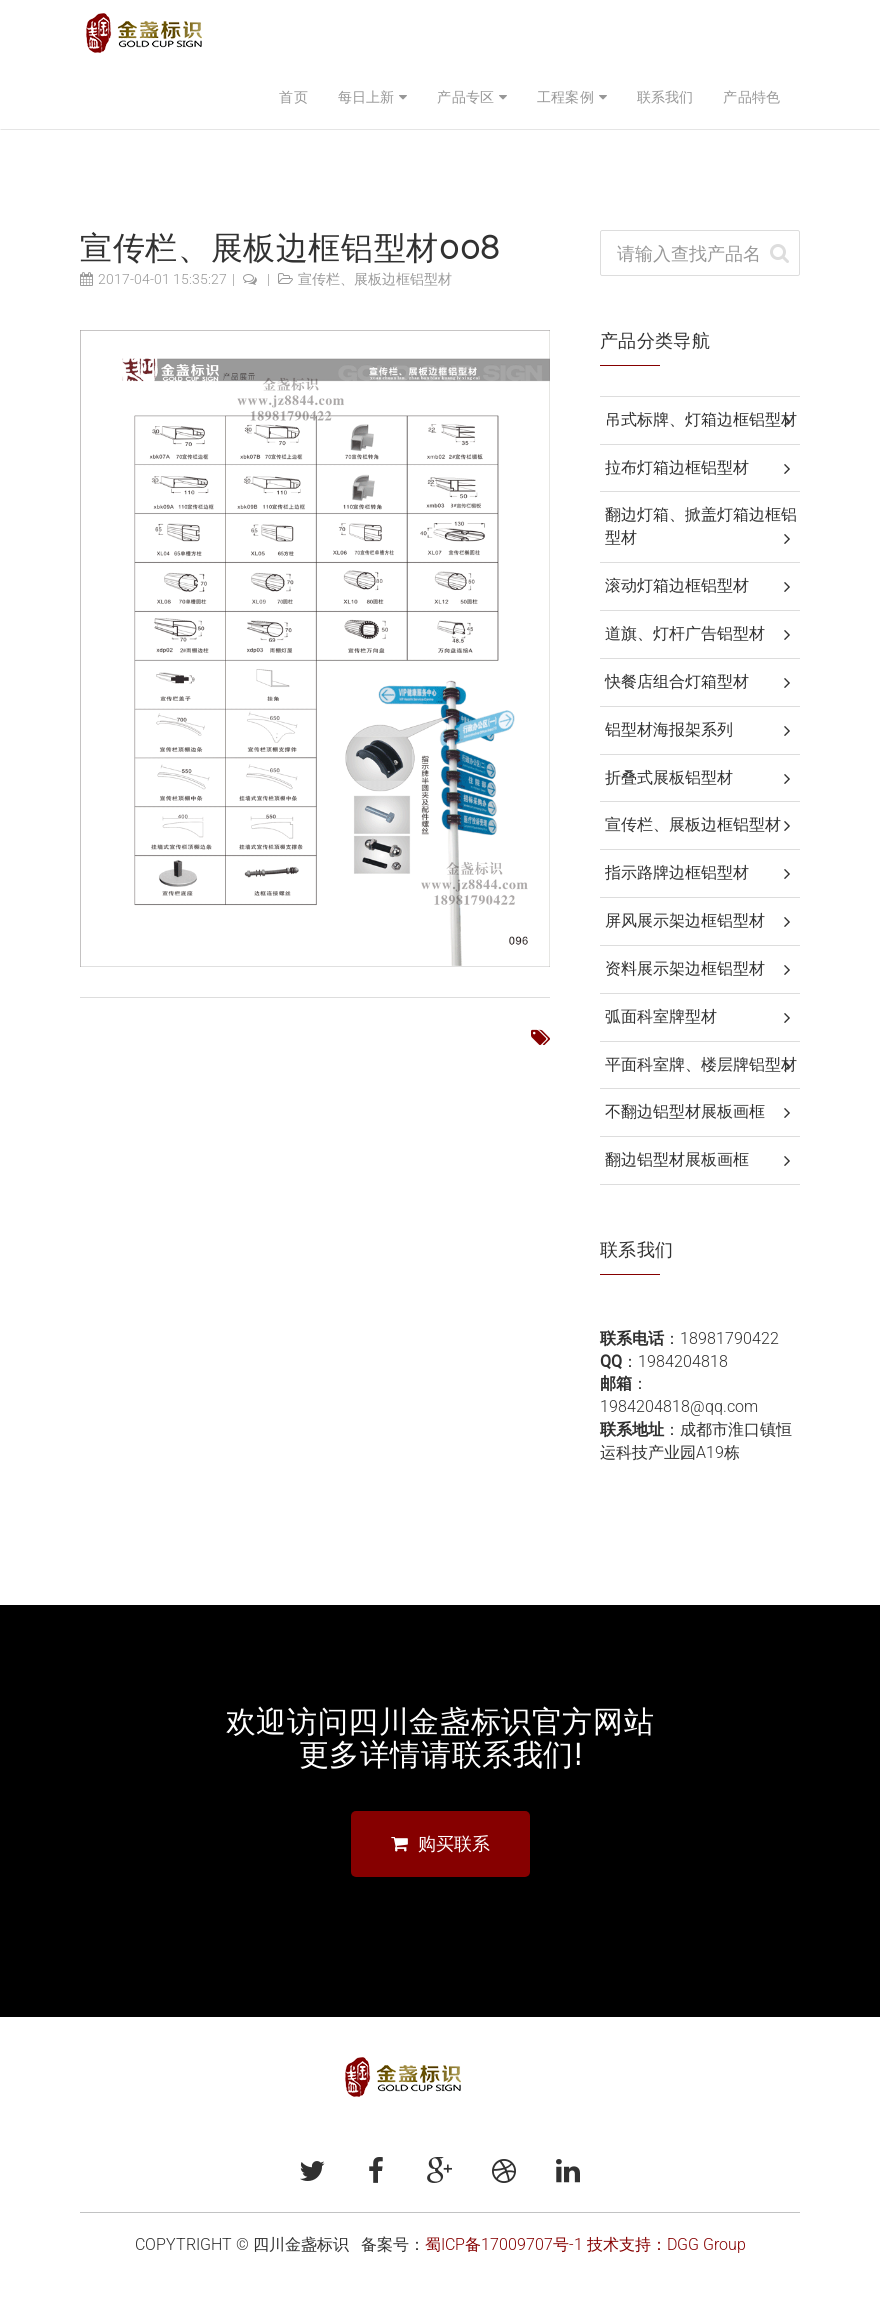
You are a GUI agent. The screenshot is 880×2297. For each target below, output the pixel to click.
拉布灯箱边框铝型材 (677, 467)
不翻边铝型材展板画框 (685, 1111)
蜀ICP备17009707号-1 (504, 2244)
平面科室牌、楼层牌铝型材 (701, 1064)
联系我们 (665, 97)
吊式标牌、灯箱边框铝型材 (701, 419)
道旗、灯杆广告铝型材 (685, 633)
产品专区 (465, 97)
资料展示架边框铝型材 (685, 968)
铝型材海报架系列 (669, 729)
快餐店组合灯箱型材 (677, 681)
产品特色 (751, 97)
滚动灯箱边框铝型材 (677, 585)
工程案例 (565, 97)
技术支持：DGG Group (666, 2244)
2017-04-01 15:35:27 (162, 279)
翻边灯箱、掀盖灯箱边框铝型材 (701, 526)
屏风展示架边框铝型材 (685, 920)
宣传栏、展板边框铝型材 (375, 279)
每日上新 (366, 97)
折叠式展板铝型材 (669, 777)
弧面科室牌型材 (661, 1016)
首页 (293, 97)
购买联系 (440, 1843)
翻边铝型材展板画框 (677, 1159)
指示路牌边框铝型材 (677, 872)
